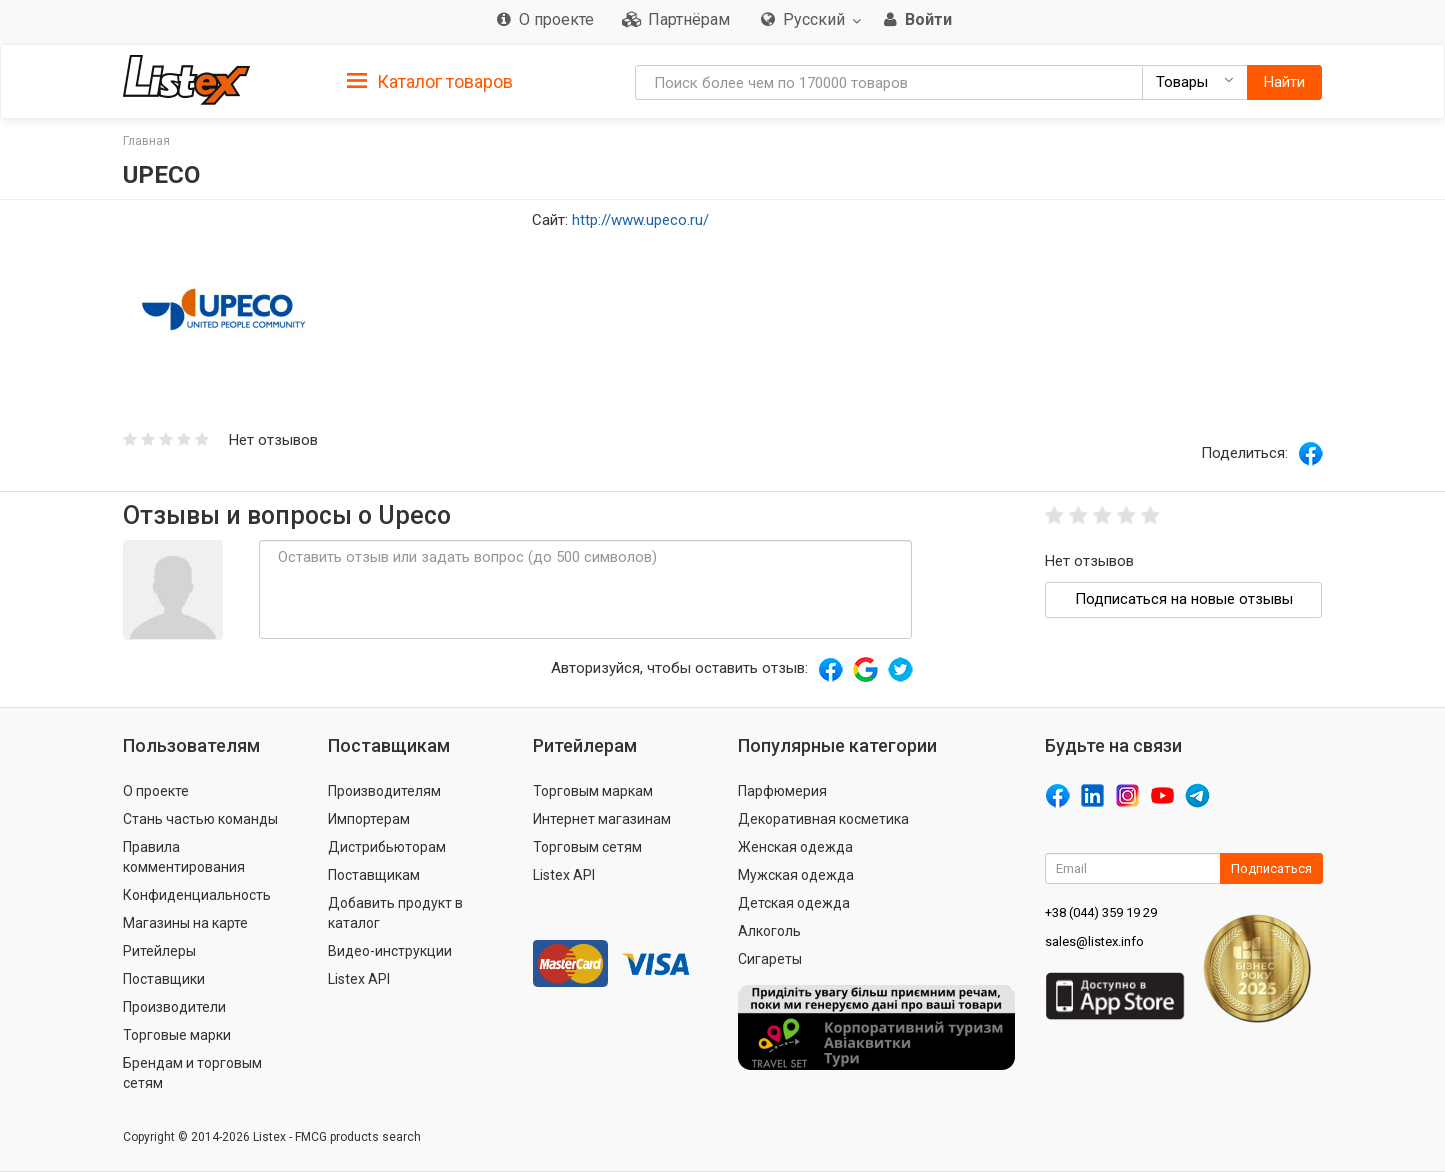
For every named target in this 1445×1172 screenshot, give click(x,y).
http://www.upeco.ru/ (640, 220)
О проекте (156, 791)
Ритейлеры (159, 951)
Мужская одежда (796, 875)
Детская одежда (794, 903)
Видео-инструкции (390, 951)
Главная (146, 141)
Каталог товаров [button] (430, 82)
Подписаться (1271, 868)
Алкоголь (769, 931)
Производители (174, 1007)
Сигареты (770, 959)
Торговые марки (177, 1035)
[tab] (430, 80)
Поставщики (164, 979)
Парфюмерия (782, 791)
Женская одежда (795, 847)
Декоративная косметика (823, 819)
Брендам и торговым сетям (192, 1073)
